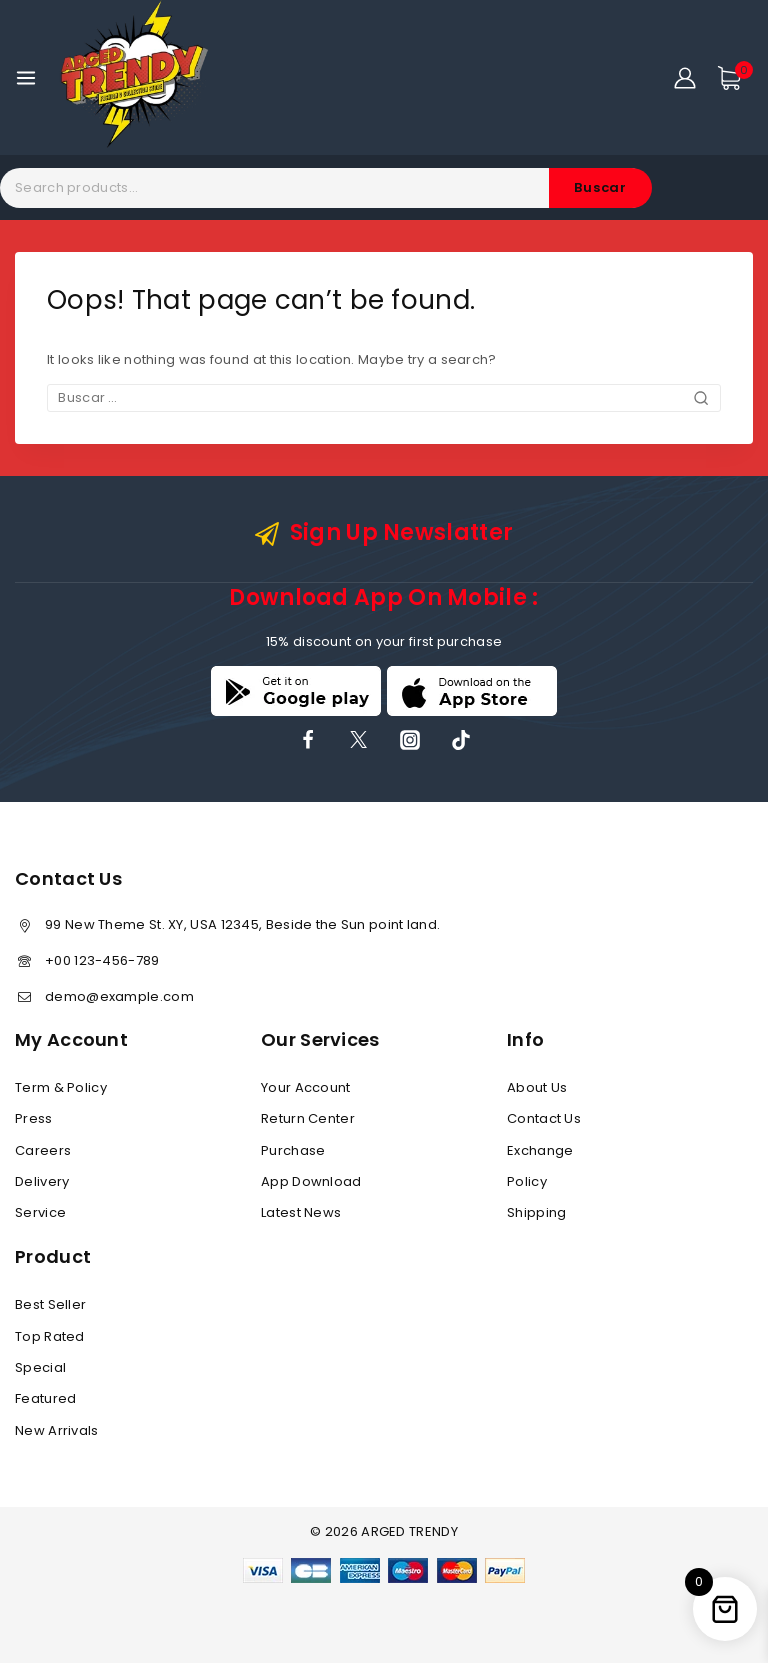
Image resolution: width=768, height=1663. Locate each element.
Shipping (536, 1212)
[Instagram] (410, 740)
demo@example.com (119, 996)
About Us (537, 1087)
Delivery (42, 1181)
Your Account (306, 1087)
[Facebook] (308, 740)
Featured (45, 1398)
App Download (311, 1181)
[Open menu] (26, 78)
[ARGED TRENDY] (134, 77)
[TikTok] (461, 740)
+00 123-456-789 (102, 960)
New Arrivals (57, 1430)
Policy (527, 1181)
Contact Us (544, 1118)
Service (40, 1212)
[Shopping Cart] (735, 78)
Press (34, 1118)
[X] (359, 740)
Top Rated (50, 1336)
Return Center (308, 1118)
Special (40, 1367)
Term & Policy (61, 1087)
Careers (43, 1150)
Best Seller (50, 1304)
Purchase (293, 1150)
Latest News (301, 1212)
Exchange (540, 1150)
